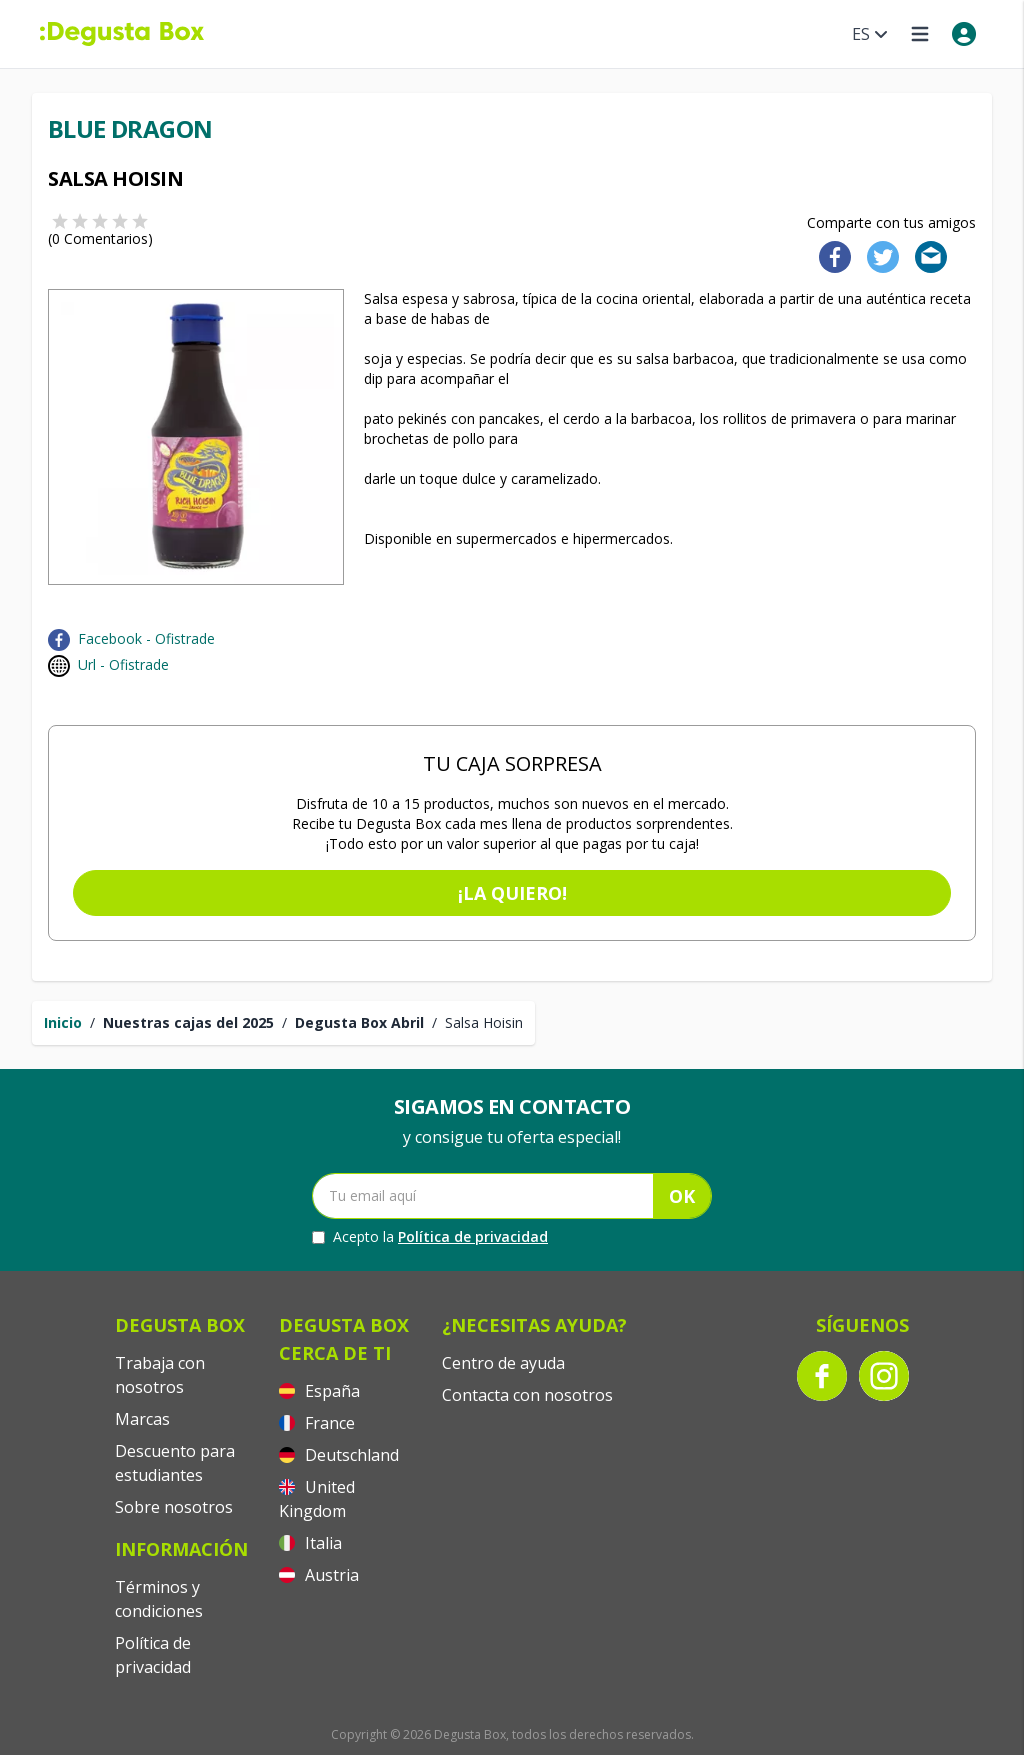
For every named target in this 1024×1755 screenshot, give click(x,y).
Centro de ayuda (503, 1363)
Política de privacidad (473, 1236)
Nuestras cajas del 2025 (188, 1022)
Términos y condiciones (159, 1599)
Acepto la (430, 1237)
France (317, 1423)
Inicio (63, 1022)
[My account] (964, 34)
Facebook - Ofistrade (146, 638)
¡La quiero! (512, 893)
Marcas (142, 1419)
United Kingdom (317, 1499)
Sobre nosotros (174, 1507)
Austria (319, 1575)
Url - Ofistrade (123, 664)
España (319, 1391)
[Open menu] (920, 34)
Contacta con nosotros (527, 1395)
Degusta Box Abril (359, 1022)
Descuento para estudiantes (175, 1463)
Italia (310, 1543)
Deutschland (339, 1455)
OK (682, 1196)
